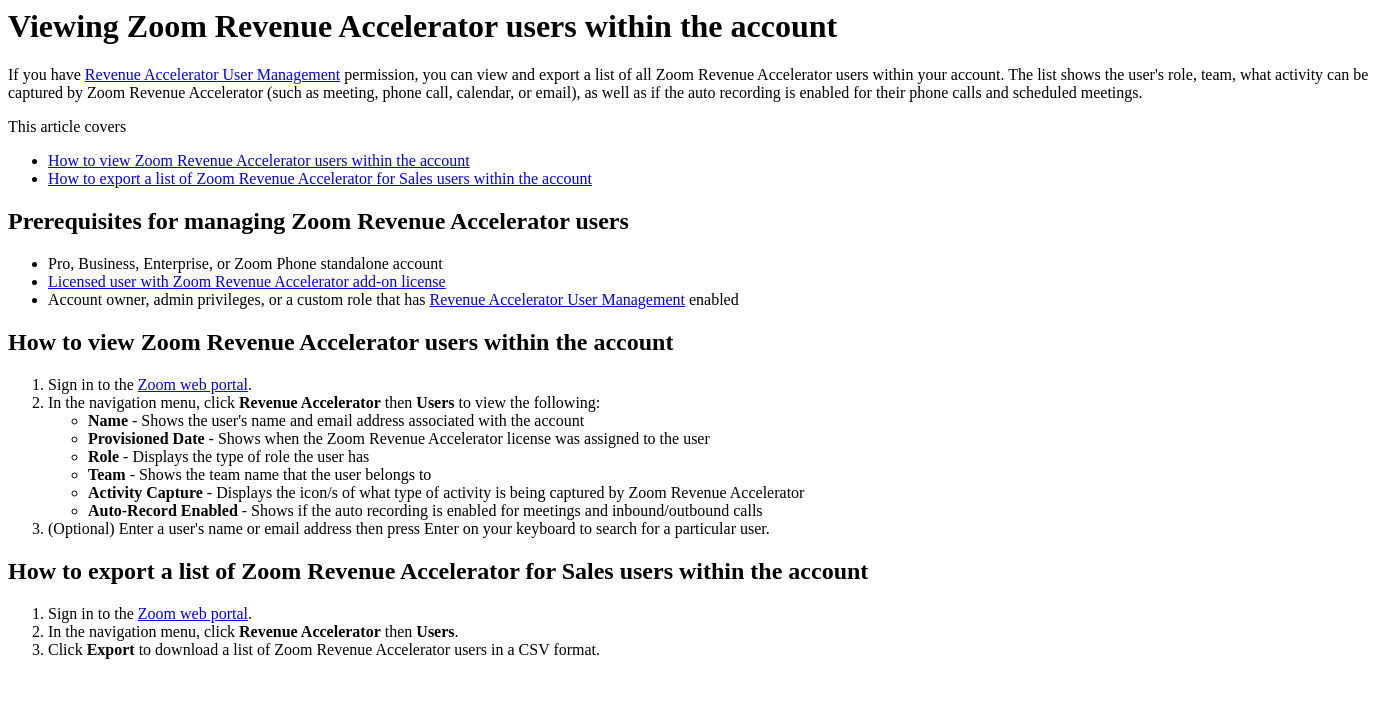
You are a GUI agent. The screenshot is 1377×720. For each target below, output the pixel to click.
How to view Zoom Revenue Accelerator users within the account (259, 160)
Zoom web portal (193, 384)
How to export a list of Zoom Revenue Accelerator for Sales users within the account (320, 178)
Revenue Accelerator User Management (212, 74)
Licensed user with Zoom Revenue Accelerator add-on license (247, 281)
